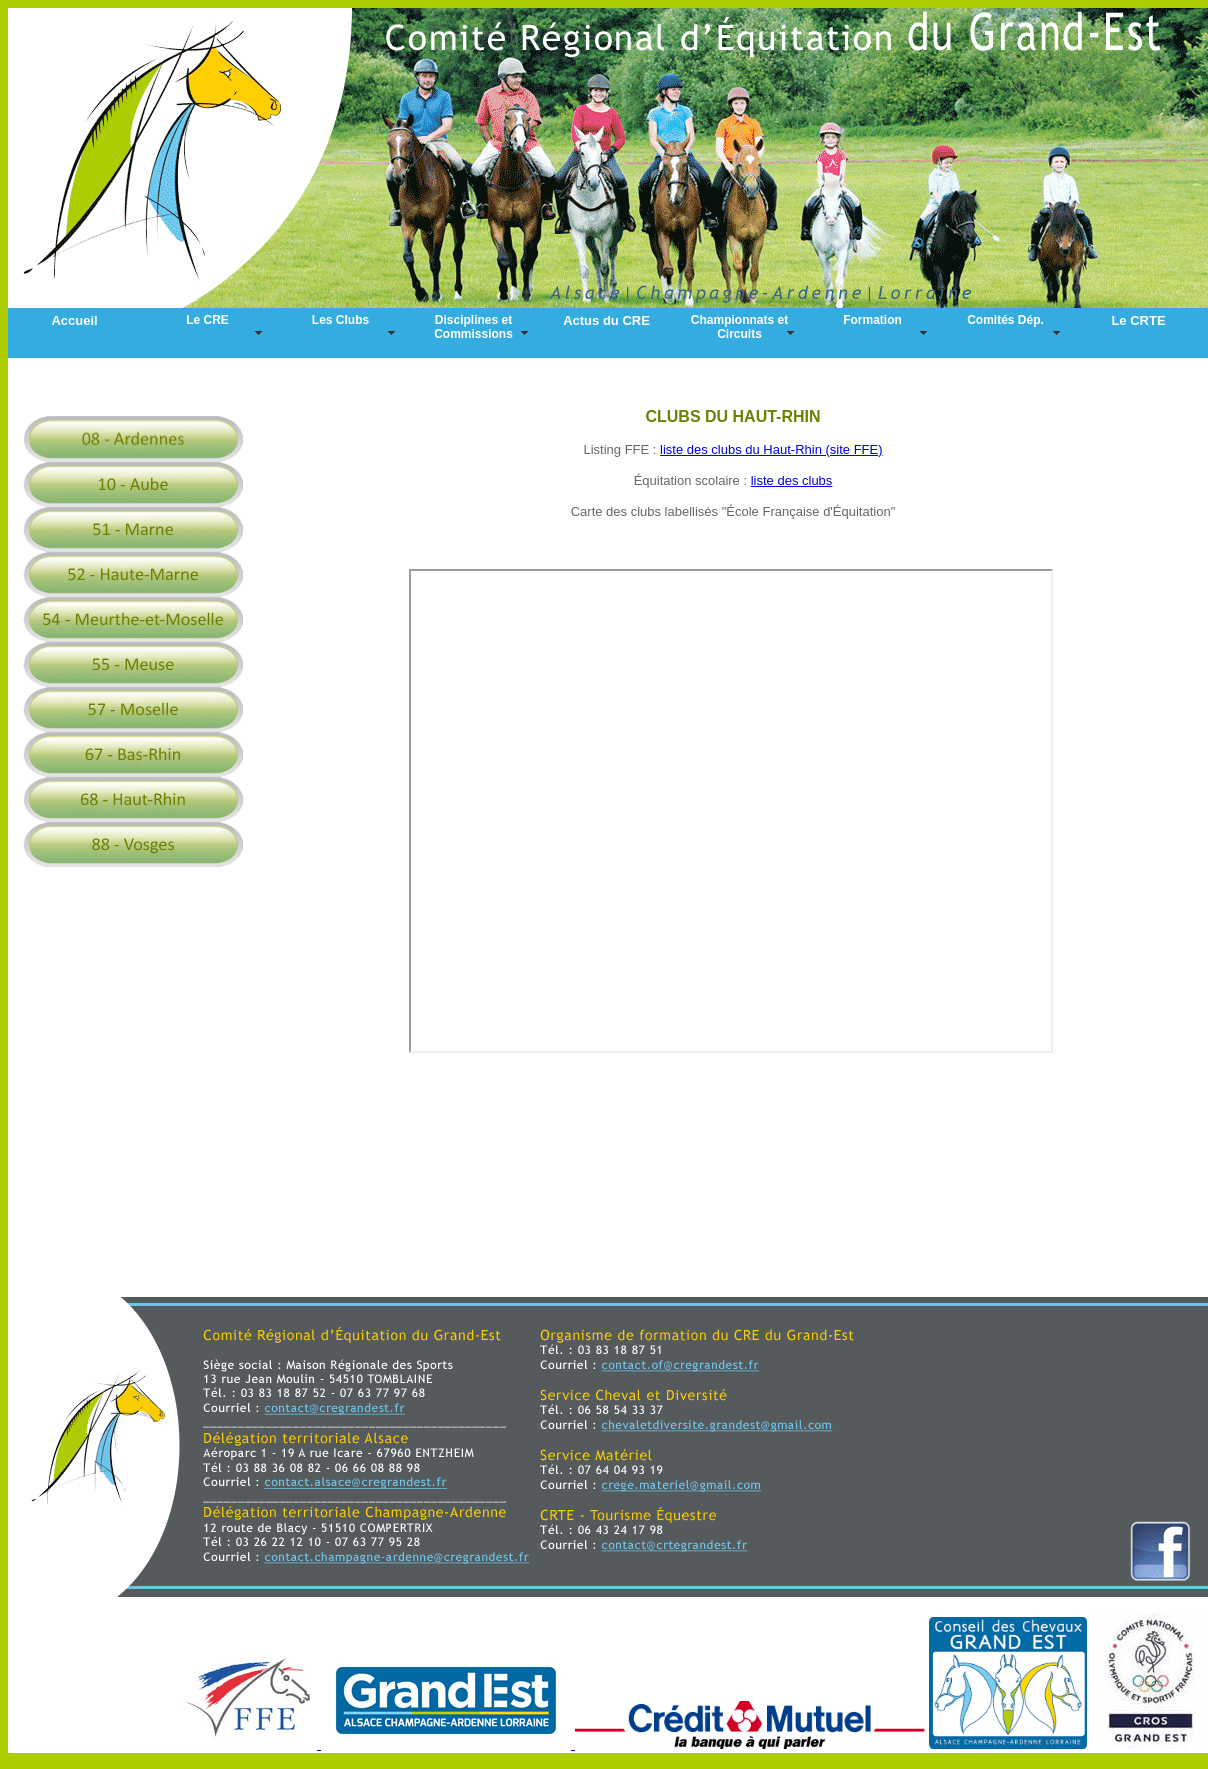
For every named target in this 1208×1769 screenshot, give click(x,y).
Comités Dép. (1005, 320)
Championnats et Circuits (739, 327)
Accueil (74, 320)
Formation (872, 320)
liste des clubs (792, 480)
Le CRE (207, 320)
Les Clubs (340, 320)
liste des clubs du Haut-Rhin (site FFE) (771, 449)
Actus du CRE (606, 320)
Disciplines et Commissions (473, 327)
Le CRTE (1138, 320)
